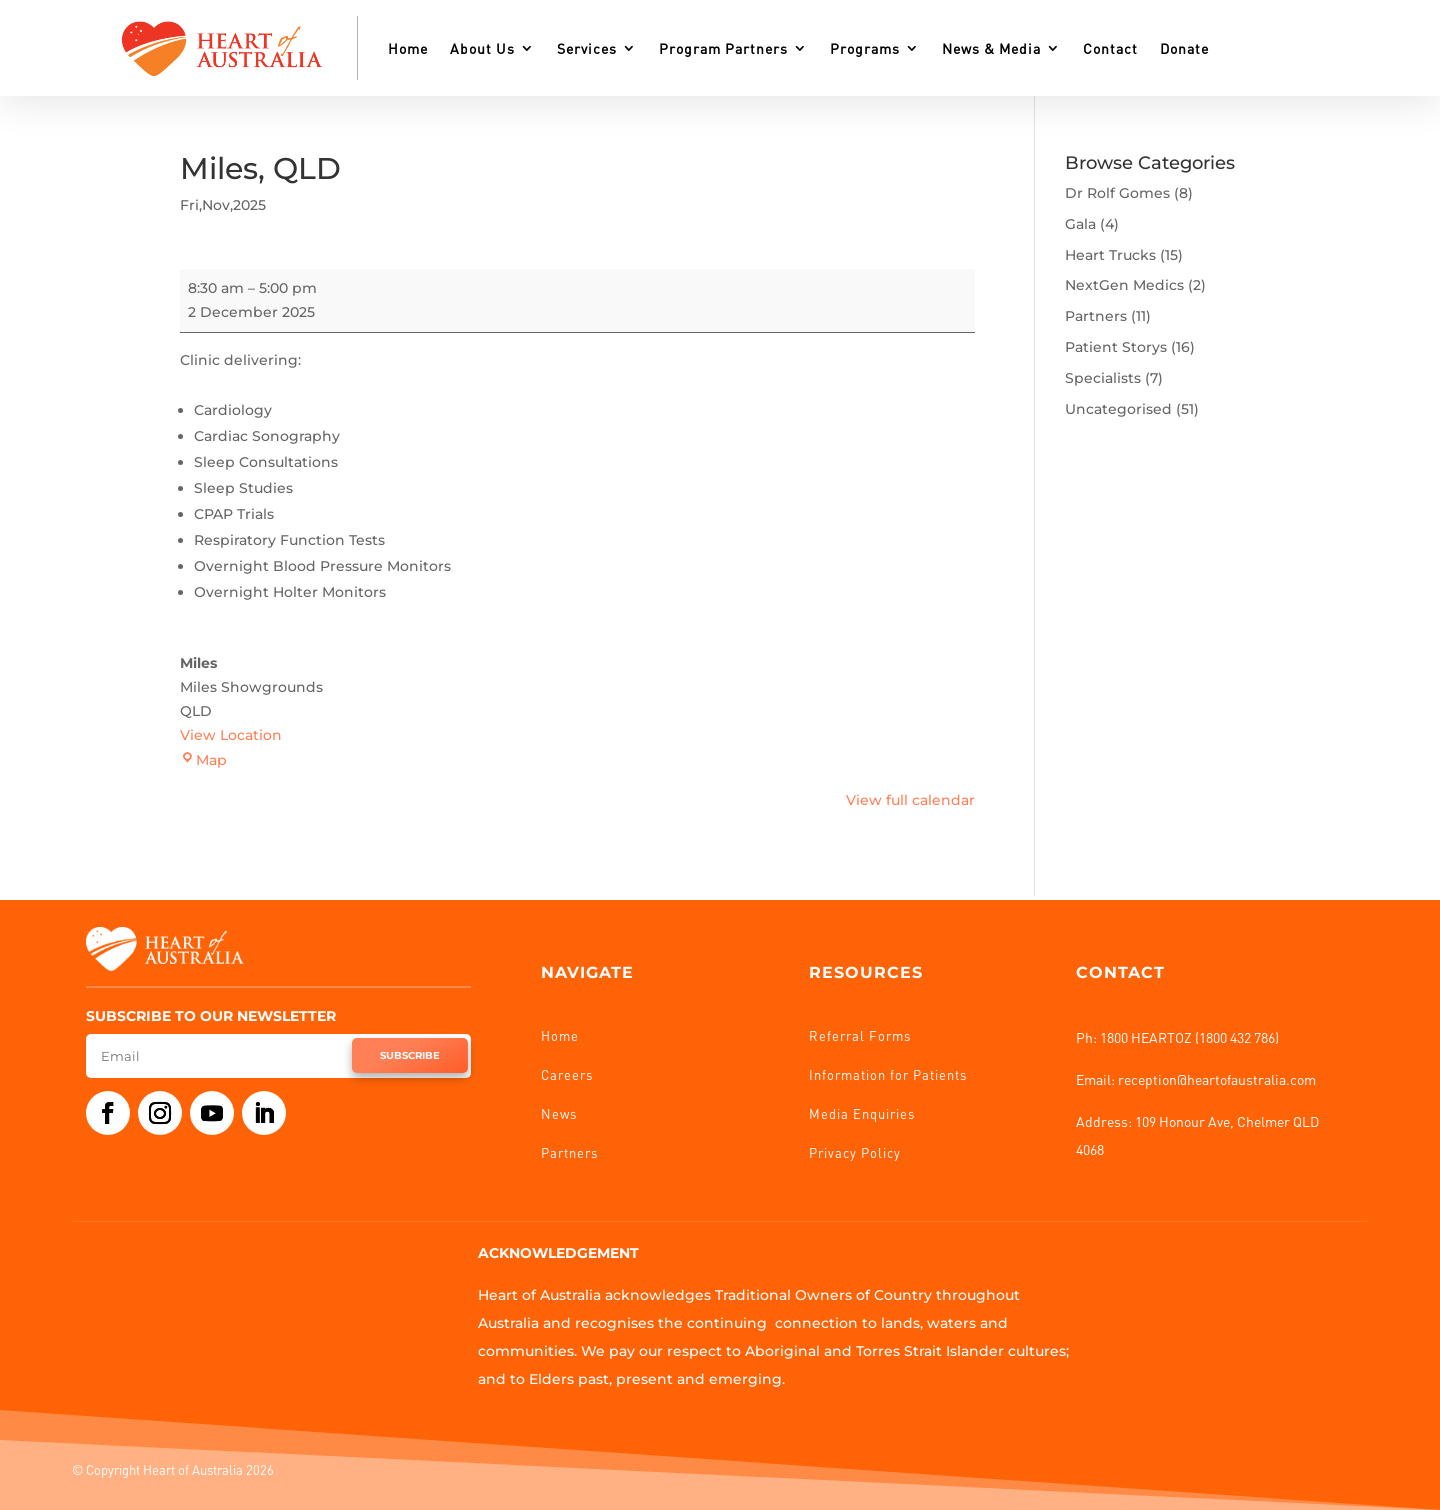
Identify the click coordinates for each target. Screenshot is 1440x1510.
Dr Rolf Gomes (1117, 193)
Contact (1110, 48)
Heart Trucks (1110, 255)
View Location (231, 735)
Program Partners (723, 48)
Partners (1096, 316)
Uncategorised (1118, 409)
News (559, 1113)
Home (408, 48)
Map (203, 760)
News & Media (991, 48)
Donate (1184, 48)
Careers (567, 1074)
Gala (1080, 224)
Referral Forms (860, 1035)
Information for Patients (888, 1074)
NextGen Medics (1124, 285)
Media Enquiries (862, 1113)
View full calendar (910, 800)
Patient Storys (1116, 347)
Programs (865, 48)
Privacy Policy (855, 1152)
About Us (482, 48)
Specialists (1103, 378)
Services (587, 48)
